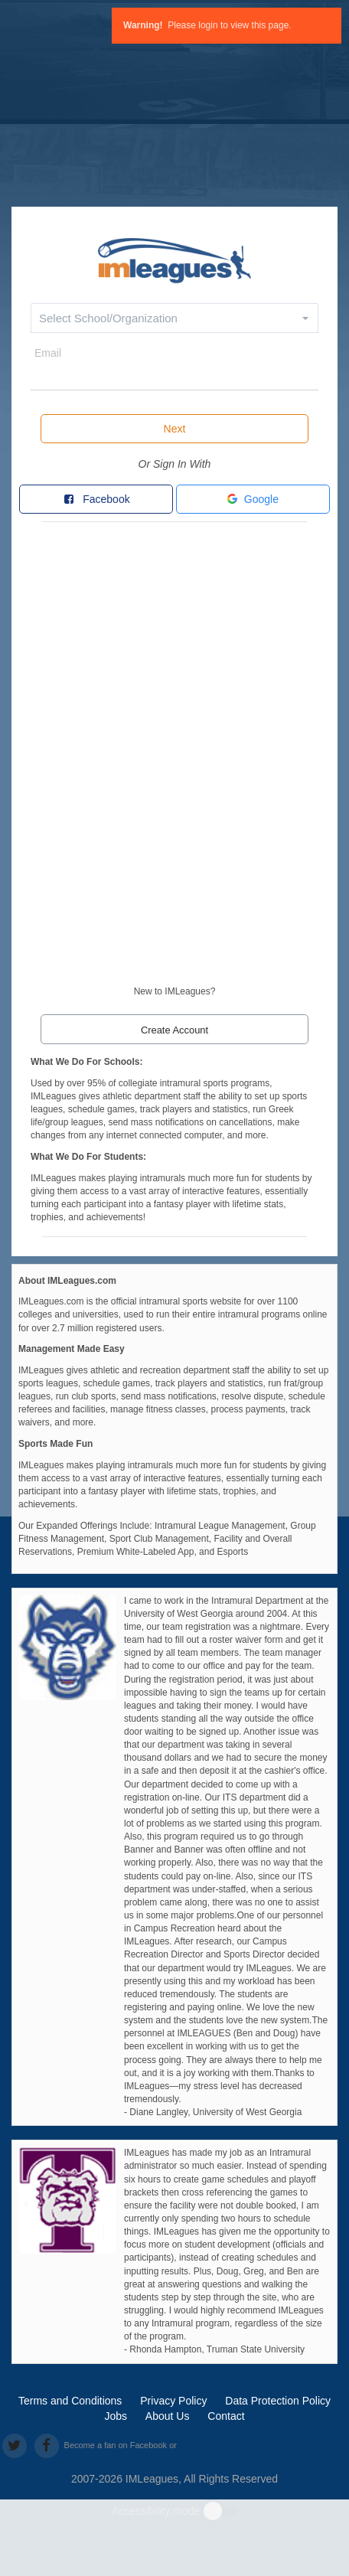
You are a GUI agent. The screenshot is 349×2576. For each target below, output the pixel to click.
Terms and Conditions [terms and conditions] (70, 2401)
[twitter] (14, 2445)
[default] (174, 258)
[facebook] (46, 2445)
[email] (174, 376)
